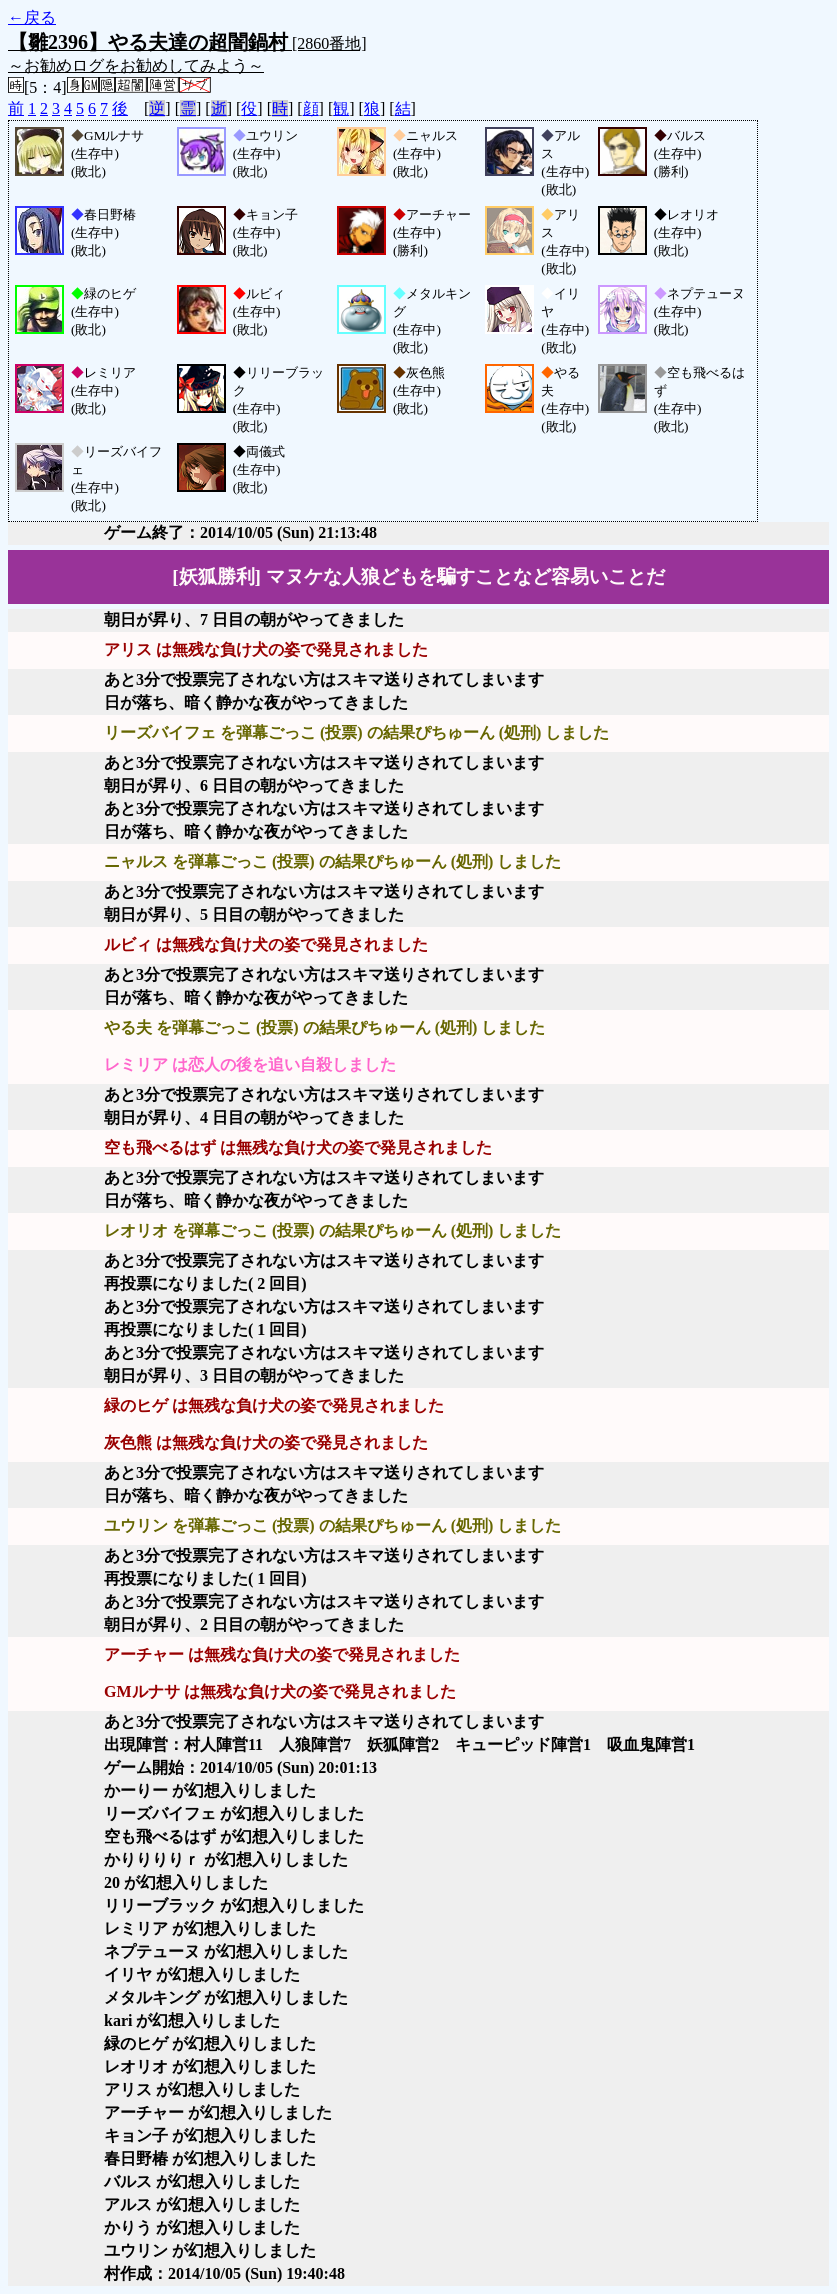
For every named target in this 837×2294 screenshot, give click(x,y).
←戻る (32, 17)
